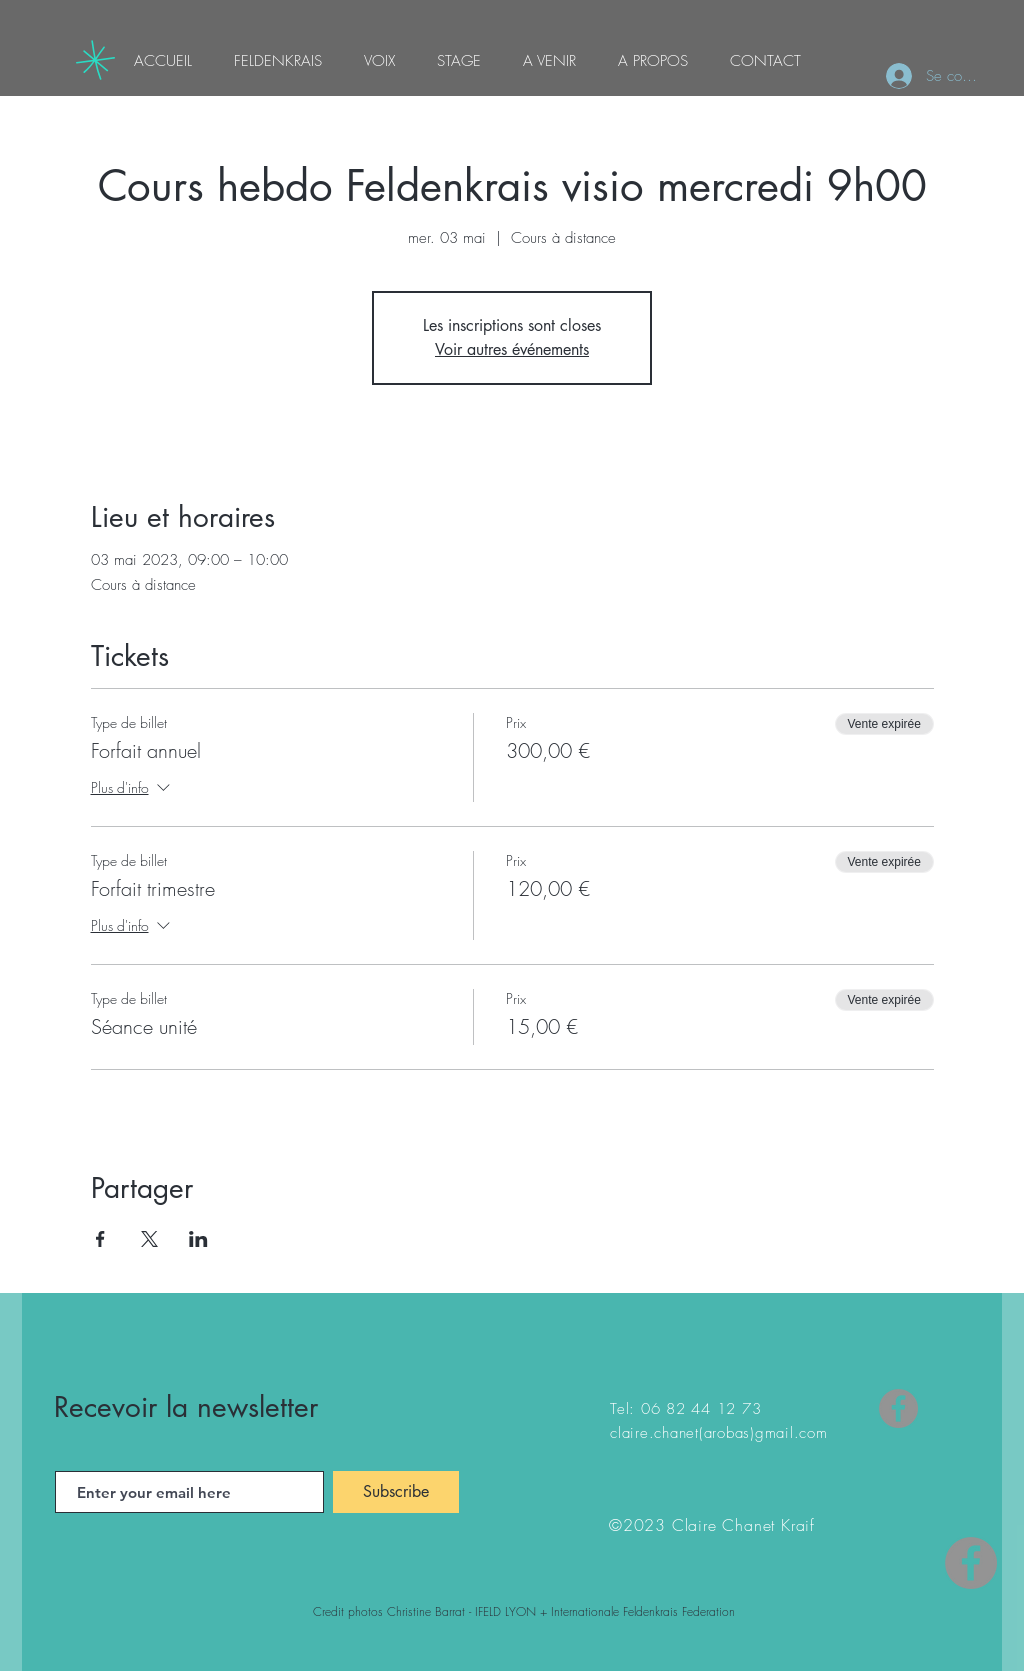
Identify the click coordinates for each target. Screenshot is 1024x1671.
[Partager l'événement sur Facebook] (100, 1239)
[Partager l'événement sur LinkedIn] (198, 1239)
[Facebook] (898, 1408)
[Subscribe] (396, 1492)
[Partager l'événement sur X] (149, 1239)
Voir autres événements (512, 349)
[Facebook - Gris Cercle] (971, 1563)
